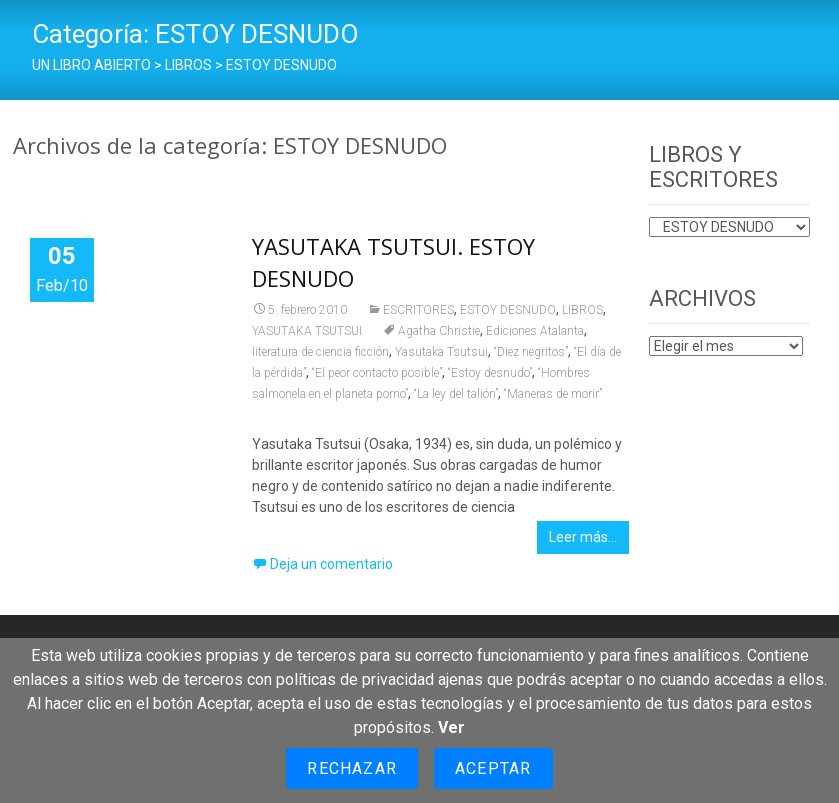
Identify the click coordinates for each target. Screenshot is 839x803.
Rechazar (352, 768)
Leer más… (583, 537)
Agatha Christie (439, 331)
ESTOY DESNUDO (508, 310)
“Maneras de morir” (553, 394)
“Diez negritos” (531, 352)
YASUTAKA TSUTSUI (307, 331)
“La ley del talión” (456, 394)
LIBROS (582, 310)
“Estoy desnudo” (490, 373)
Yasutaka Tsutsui (441, 352)
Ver (451, 727)
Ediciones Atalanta (535, 331)
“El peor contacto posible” (377, 373)
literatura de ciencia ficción (320, 352)
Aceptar (493, 768)
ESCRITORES (418, 310)
